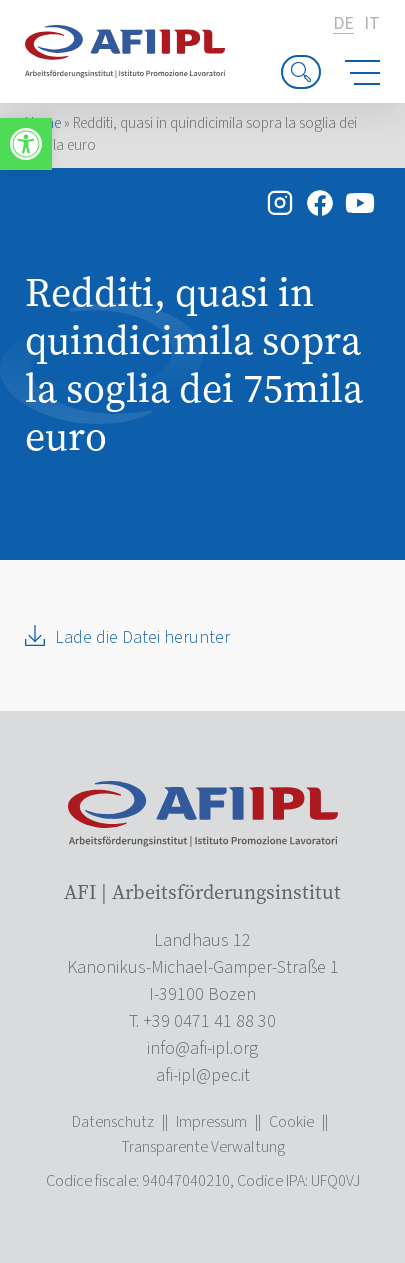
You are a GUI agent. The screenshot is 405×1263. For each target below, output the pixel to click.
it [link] (372, 24)
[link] (26, 144)
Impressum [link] (211, 1122)
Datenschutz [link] (113, 1122)
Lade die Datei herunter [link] (142, 637)
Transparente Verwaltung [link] (203, 1147)
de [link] (343, 24)
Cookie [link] (291, 1122)
